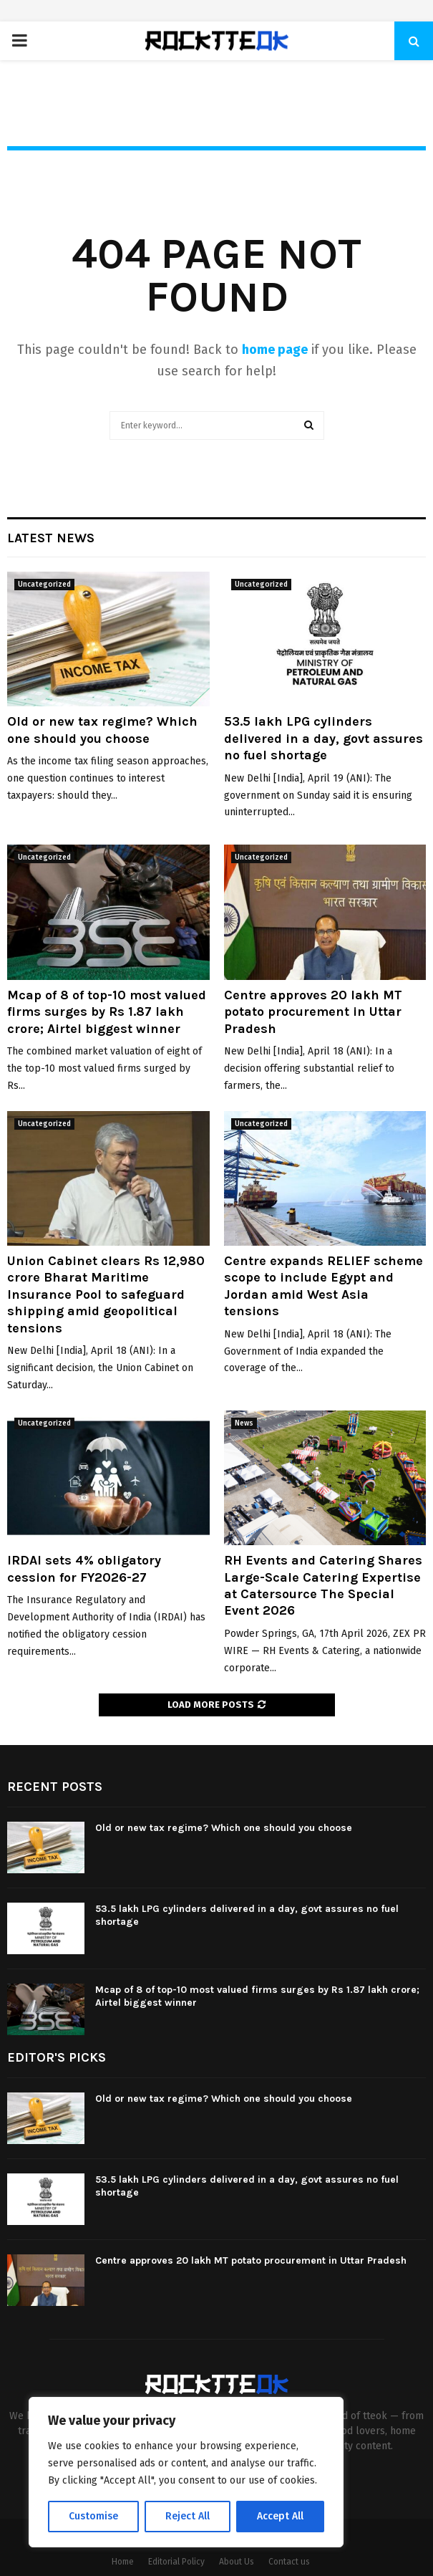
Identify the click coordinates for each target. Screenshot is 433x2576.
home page (275, 349)
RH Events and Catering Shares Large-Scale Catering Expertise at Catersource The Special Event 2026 (323, 1585)
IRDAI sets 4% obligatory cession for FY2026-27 (84, 1568)
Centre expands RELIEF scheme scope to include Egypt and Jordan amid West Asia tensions (323, 1286)
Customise (93, 2516)
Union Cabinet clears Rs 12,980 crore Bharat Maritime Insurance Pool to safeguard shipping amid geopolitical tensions (106, 1294)
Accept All (280, 2516)
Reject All (187, 2516)
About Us (236, 2562)
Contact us (289, 2562)
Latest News (50, 538)
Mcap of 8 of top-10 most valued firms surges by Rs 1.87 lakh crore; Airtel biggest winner (106, 1012)
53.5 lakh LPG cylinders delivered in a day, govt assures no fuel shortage (323, 738)
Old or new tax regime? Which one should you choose (102, 729)
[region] (186, 2472)
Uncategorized (44, 584)
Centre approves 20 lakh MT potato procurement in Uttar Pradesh (313, 1012)
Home (123, 2562)
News (244, 1423)
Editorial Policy (176, 2562)
